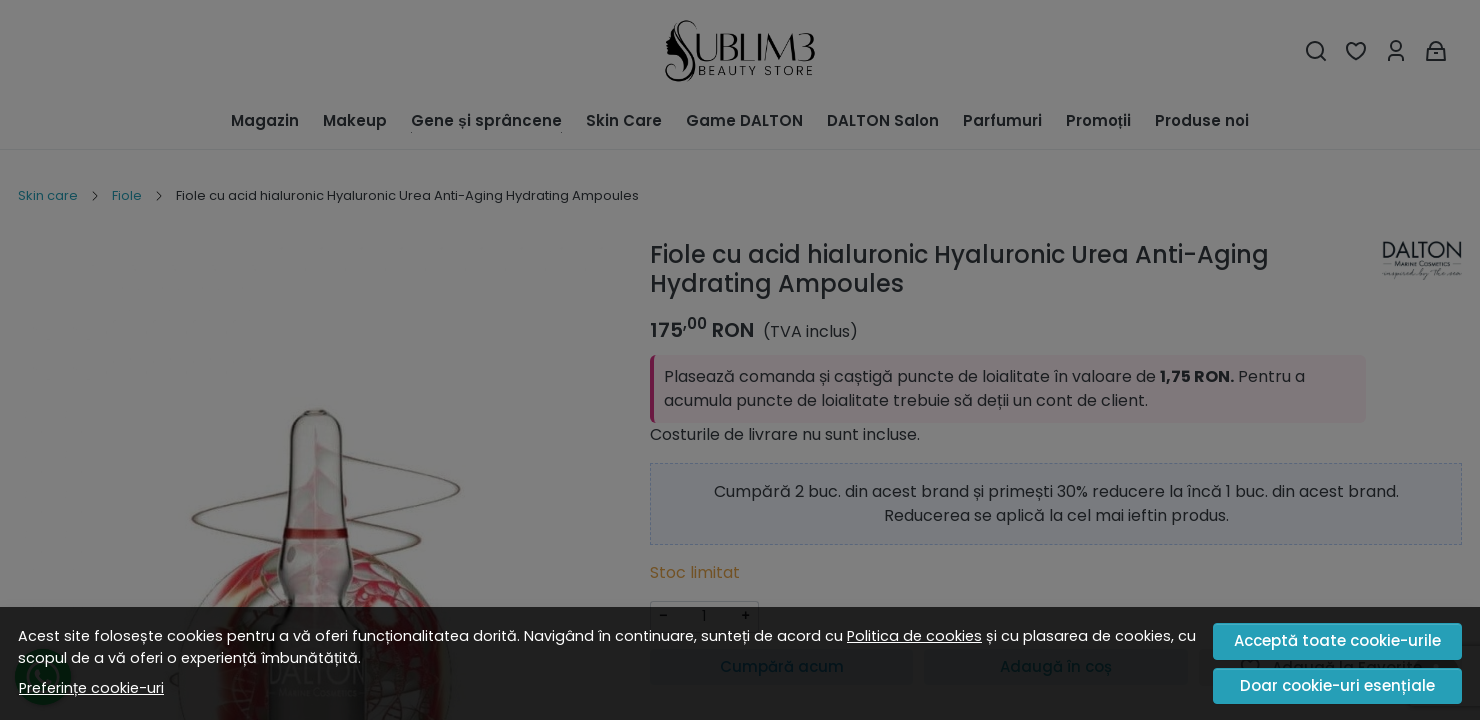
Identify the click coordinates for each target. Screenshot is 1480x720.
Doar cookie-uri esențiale (1337, 685)
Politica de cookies (914, 636)
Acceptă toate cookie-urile (1337, 640)
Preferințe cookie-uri (91, 688)
